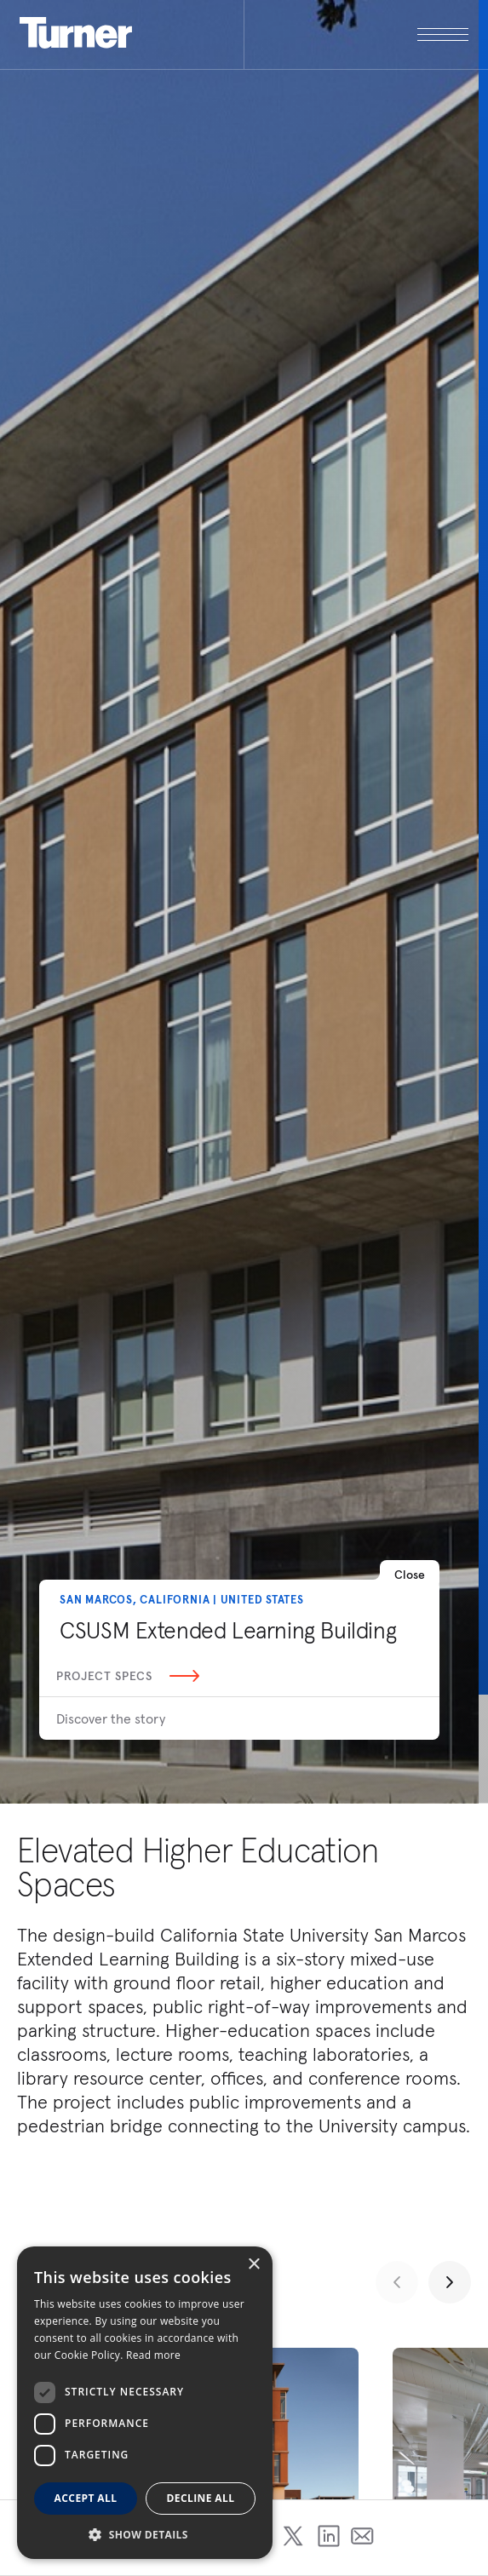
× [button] (253, 2264)
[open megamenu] (356, 34)
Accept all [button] (86, 2498)
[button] (144, 2534)
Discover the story (110, 1718)
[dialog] (145, 2402)
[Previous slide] (397, 2282)
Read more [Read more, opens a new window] (153, 2355)
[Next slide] (449, 2282)
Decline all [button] (201, 2498)
